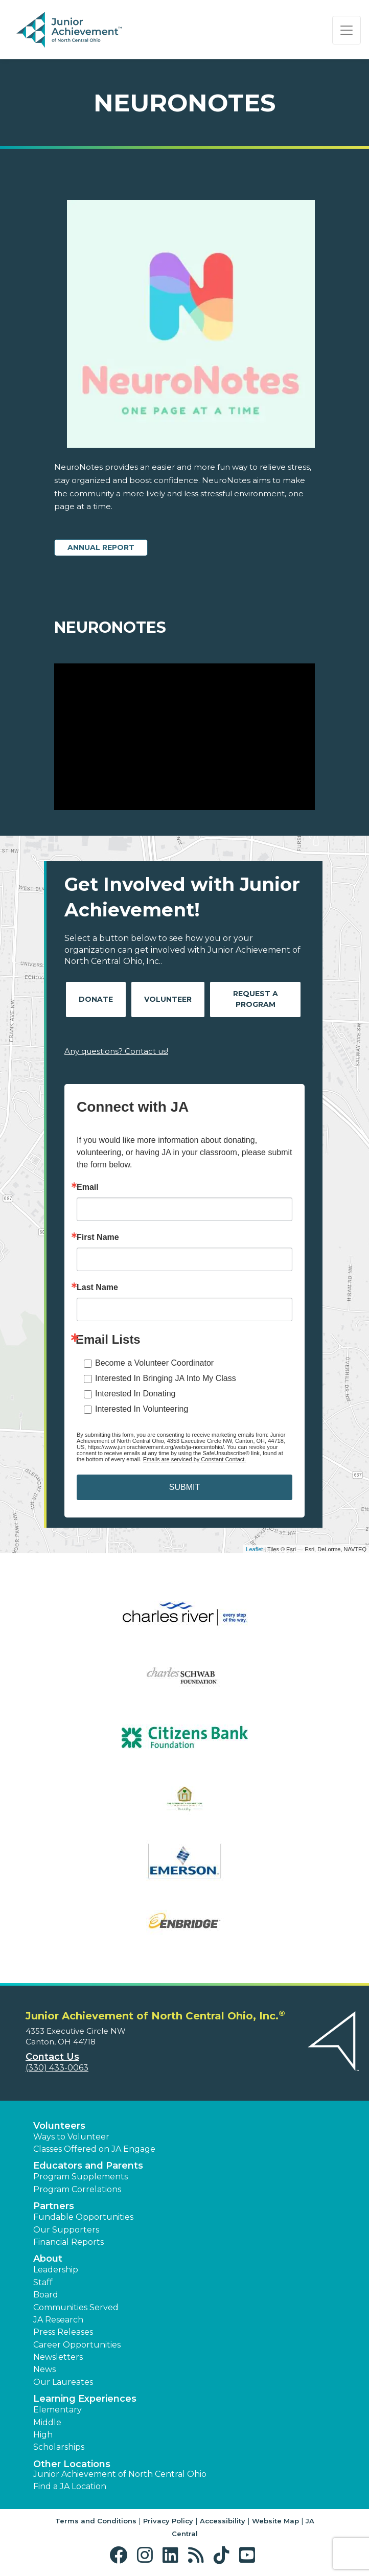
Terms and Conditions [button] (95, 2521)
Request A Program (255, 999)
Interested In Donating (135, 1393)
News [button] (44, 2369)
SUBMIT (184, 1487)
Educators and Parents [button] (88, 2165)
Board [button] (45, 2294)
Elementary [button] (57, 2409)
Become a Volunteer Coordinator (154, 1363)
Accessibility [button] (222, 2521)
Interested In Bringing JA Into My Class (165, 1378)
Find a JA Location (69, 2486)
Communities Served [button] (76, 2307)
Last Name (97, 1287)
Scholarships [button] (58, 2447)
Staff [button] (43, 2282)
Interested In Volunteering (141, 1409)
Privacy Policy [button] (168, 2521)
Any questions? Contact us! (116, 1051)
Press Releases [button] (63, 2332)
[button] (120, 2555)
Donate (96, 999)
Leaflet (254, 1549)
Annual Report (100, 547)
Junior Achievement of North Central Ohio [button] (119, 2474)
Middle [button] (47, 2422)
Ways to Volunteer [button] (71, 2137)
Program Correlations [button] (77, 2189)
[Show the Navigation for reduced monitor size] (346, 30)
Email (88, 1187)
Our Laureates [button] (63, 2382)
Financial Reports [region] (68, 2242)
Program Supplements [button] (80, 2176)
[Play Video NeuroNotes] (184, 736)
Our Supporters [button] (66, 2230)
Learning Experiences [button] (84, 2398)
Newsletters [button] (58, 2357)
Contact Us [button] (52, 2056)
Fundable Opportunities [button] (83, 2217)
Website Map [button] (275, 2521)
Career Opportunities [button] (77, 2345)
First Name (98, 1237)
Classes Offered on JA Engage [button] (94, 2149)
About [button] (47, 2258)
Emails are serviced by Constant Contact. (194, 1459)
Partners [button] (53, 2206)
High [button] (43, 2435)
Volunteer (168, 999)
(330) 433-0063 (57, 2068)
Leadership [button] (55, 2269)
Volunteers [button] (59, 2125)
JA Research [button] (58, 2320)
